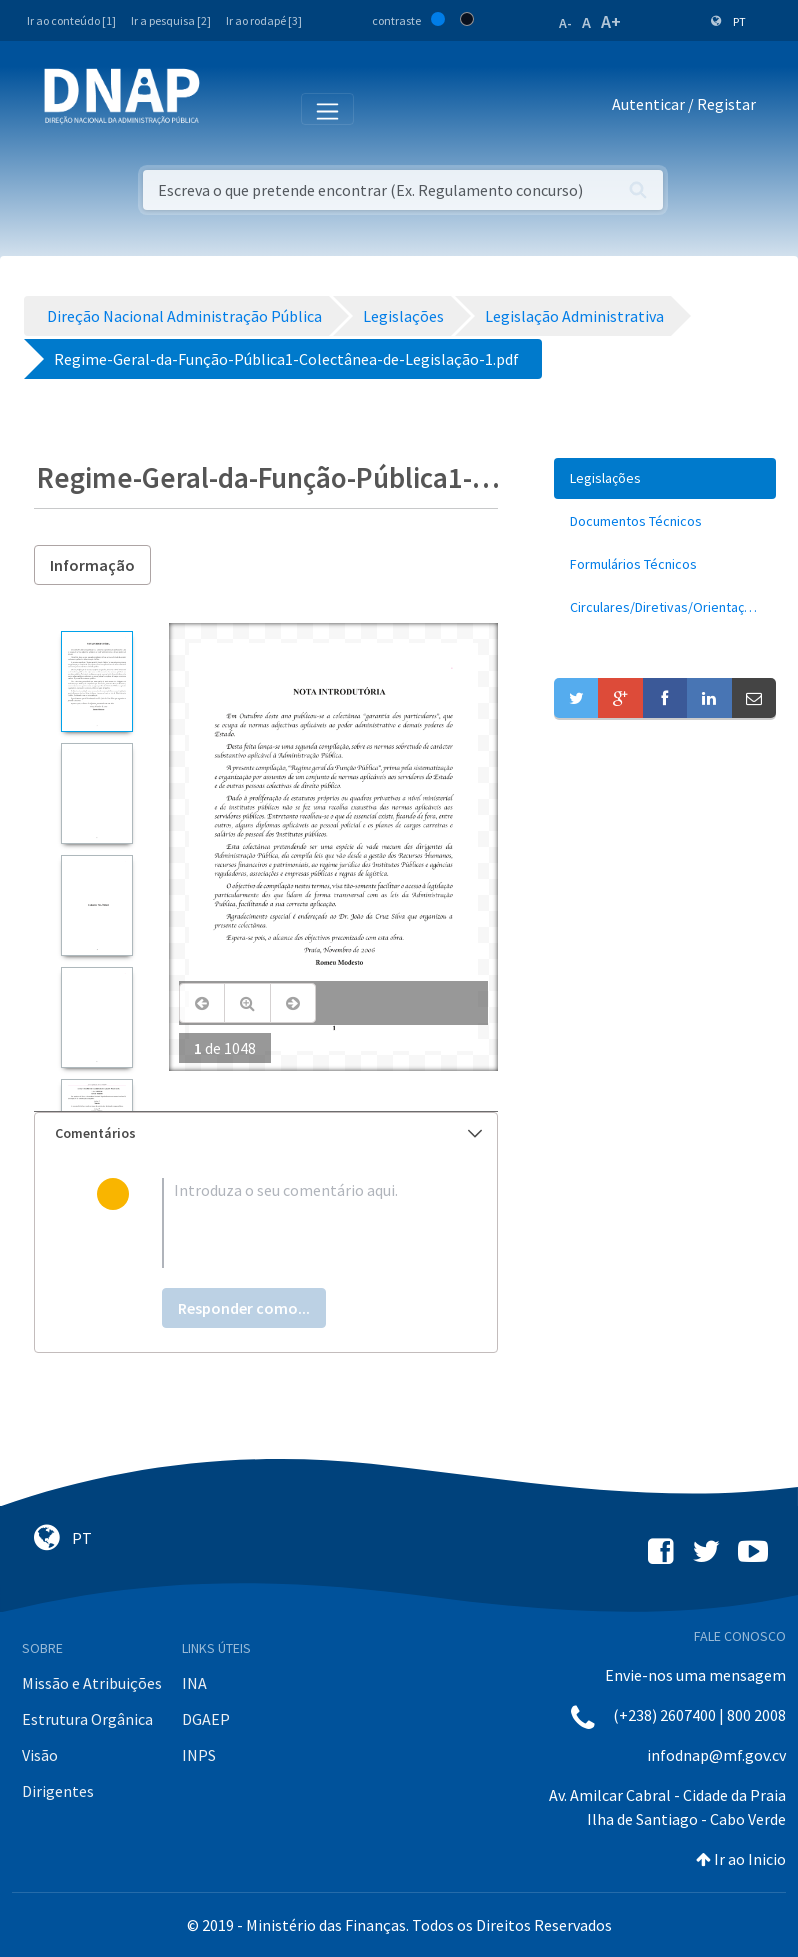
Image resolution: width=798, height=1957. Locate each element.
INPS (199, 1755)
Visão (40, 1755)
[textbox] (298, 1223)
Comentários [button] (268, 1133)
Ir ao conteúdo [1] (71, 20)
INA (194, 1683)
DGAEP (206, 1719)
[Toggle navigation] (228, 108)
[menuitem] (665, 478)
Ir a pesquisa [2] (171, 20)
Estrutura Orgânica (87, 1719)
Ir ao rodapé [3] (264, 20)
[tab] (266, 1133)
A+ (611, 21)
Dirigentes (58, 1791)
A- (565, 23)
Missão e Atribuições (92, 1683)
